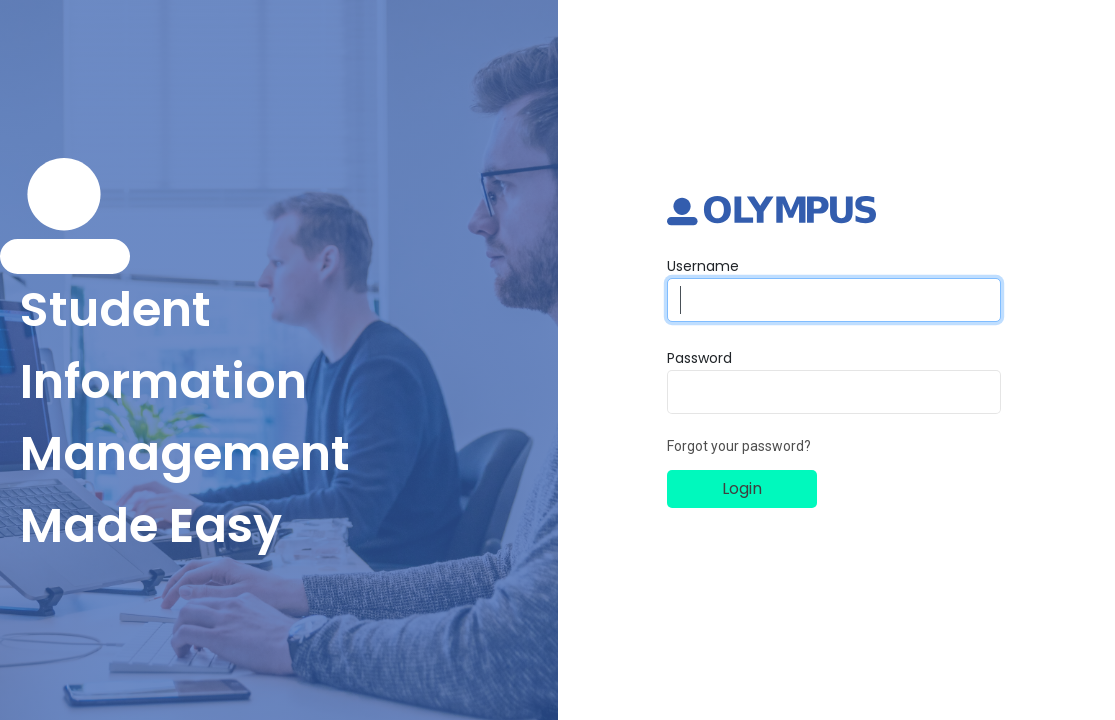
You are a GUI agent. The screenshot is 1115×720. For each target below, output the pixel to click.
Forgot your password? (739, 446)
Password (699, 358)
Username (703, 266)
